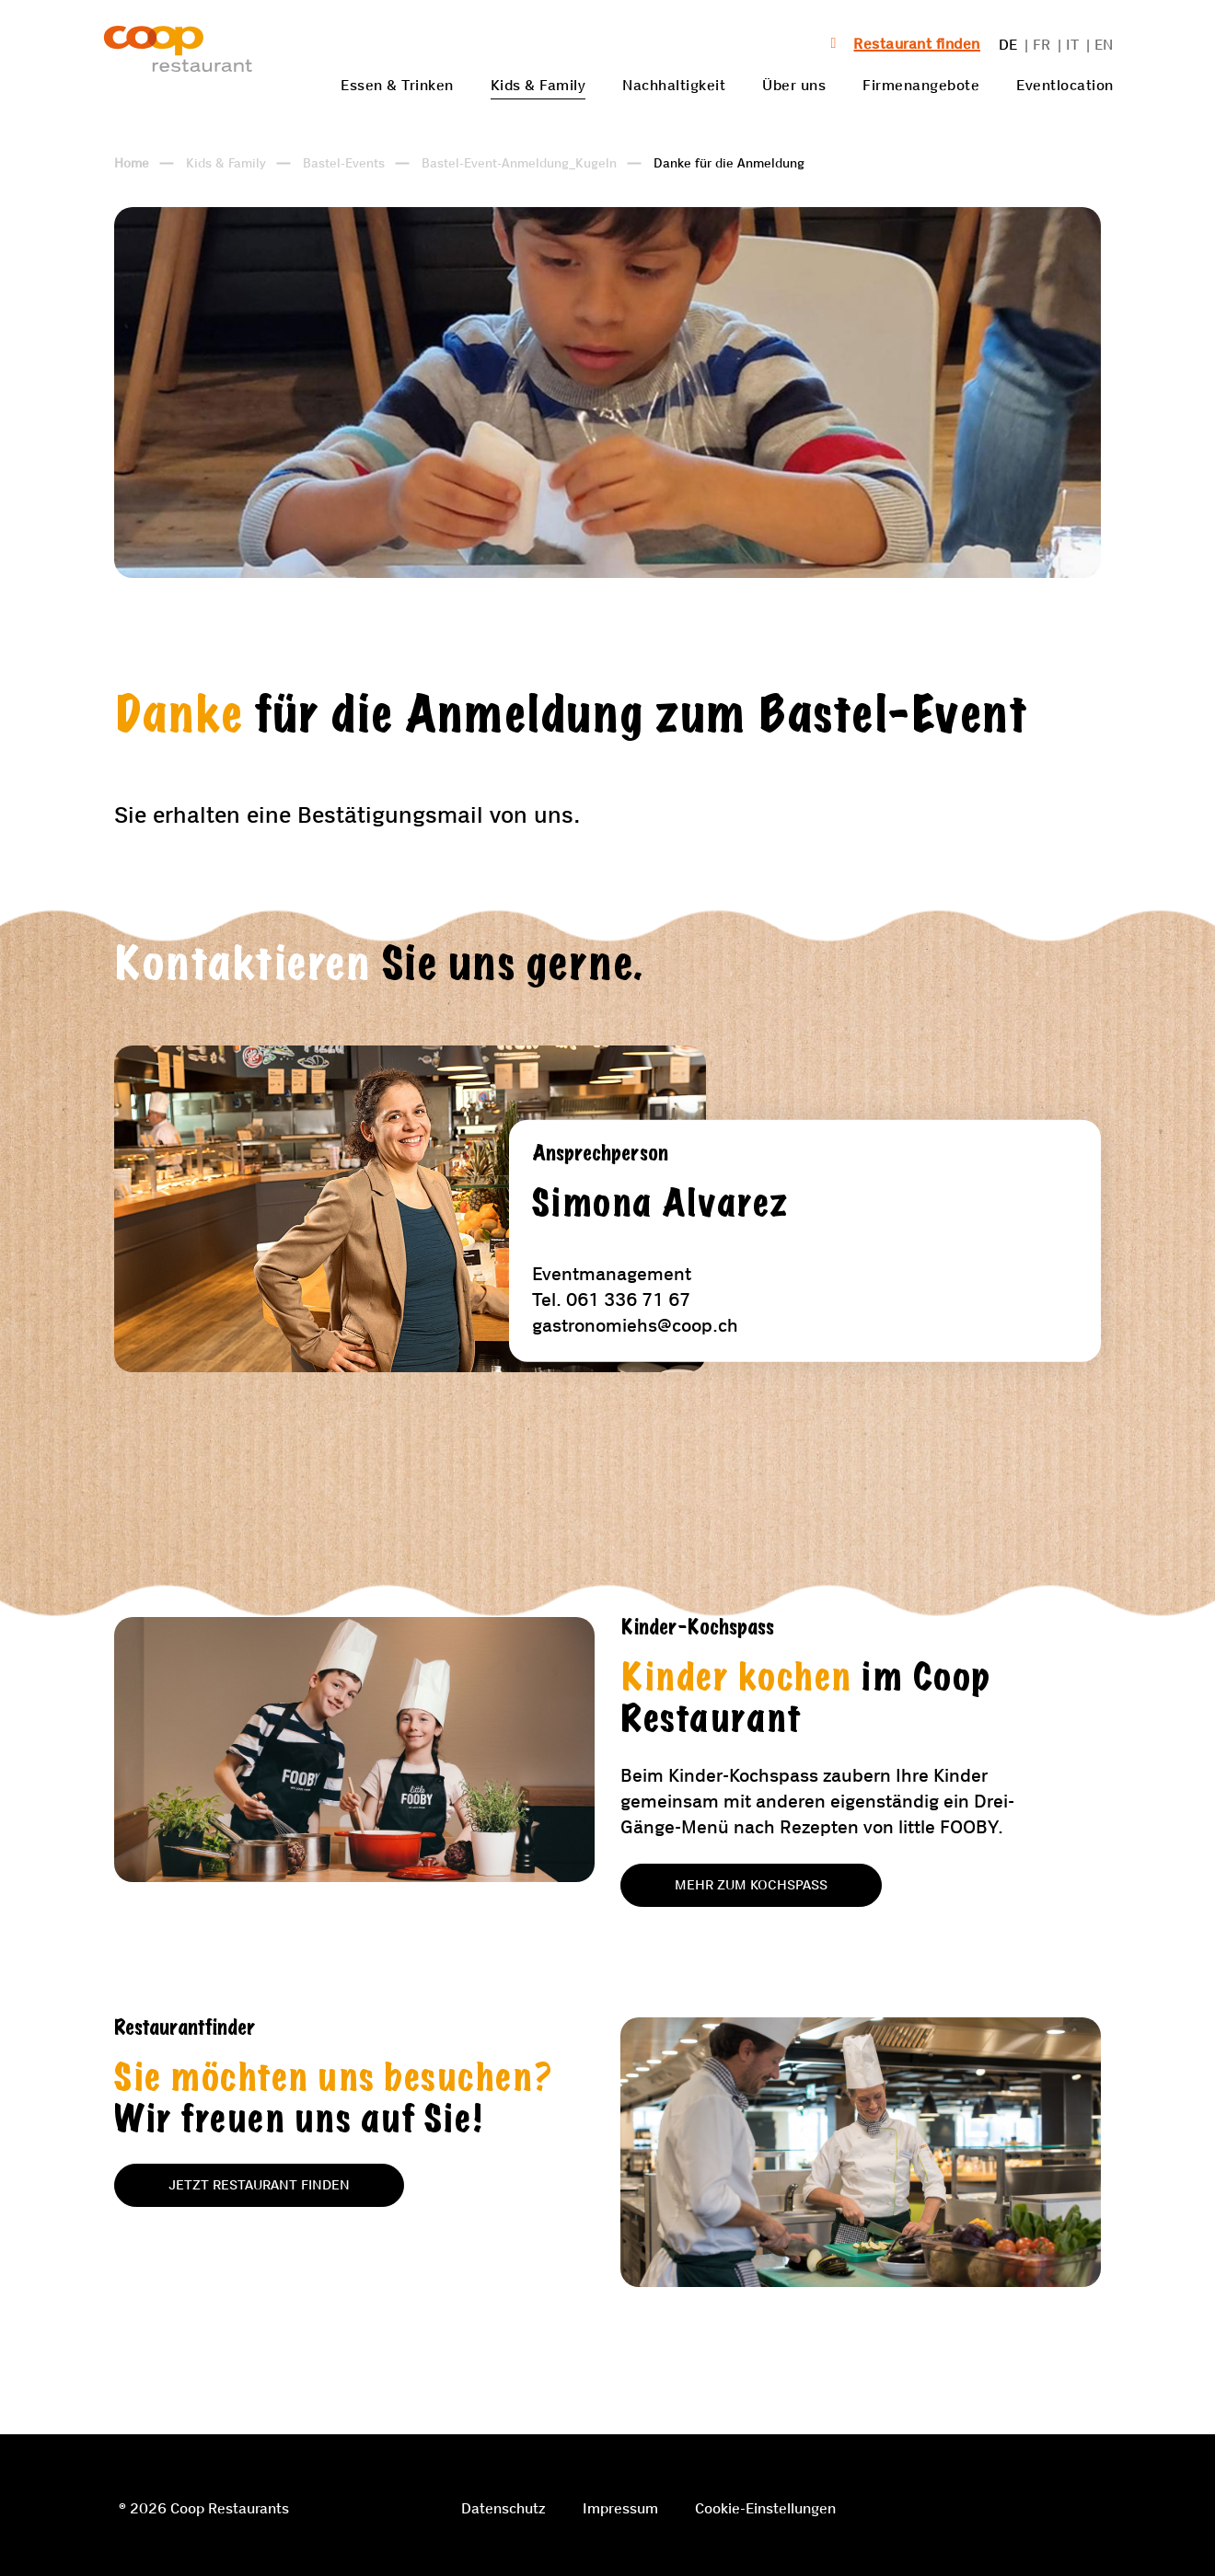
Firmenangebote (920, 85)
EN (1104, 44)
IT (1073, 44)
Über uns (794, 85)
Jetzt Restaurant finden (259, 2184)
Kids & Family (538, 85)
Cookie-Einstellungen (765, 2508)
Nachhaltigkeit (673, 85)
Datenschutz (503, 2508)
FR (1042, 44)
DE (1008, 44)
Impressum (620, 2508)
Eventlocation (1065, 85)
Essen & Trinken (397, 85)
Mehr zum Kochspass (751, 1884)
